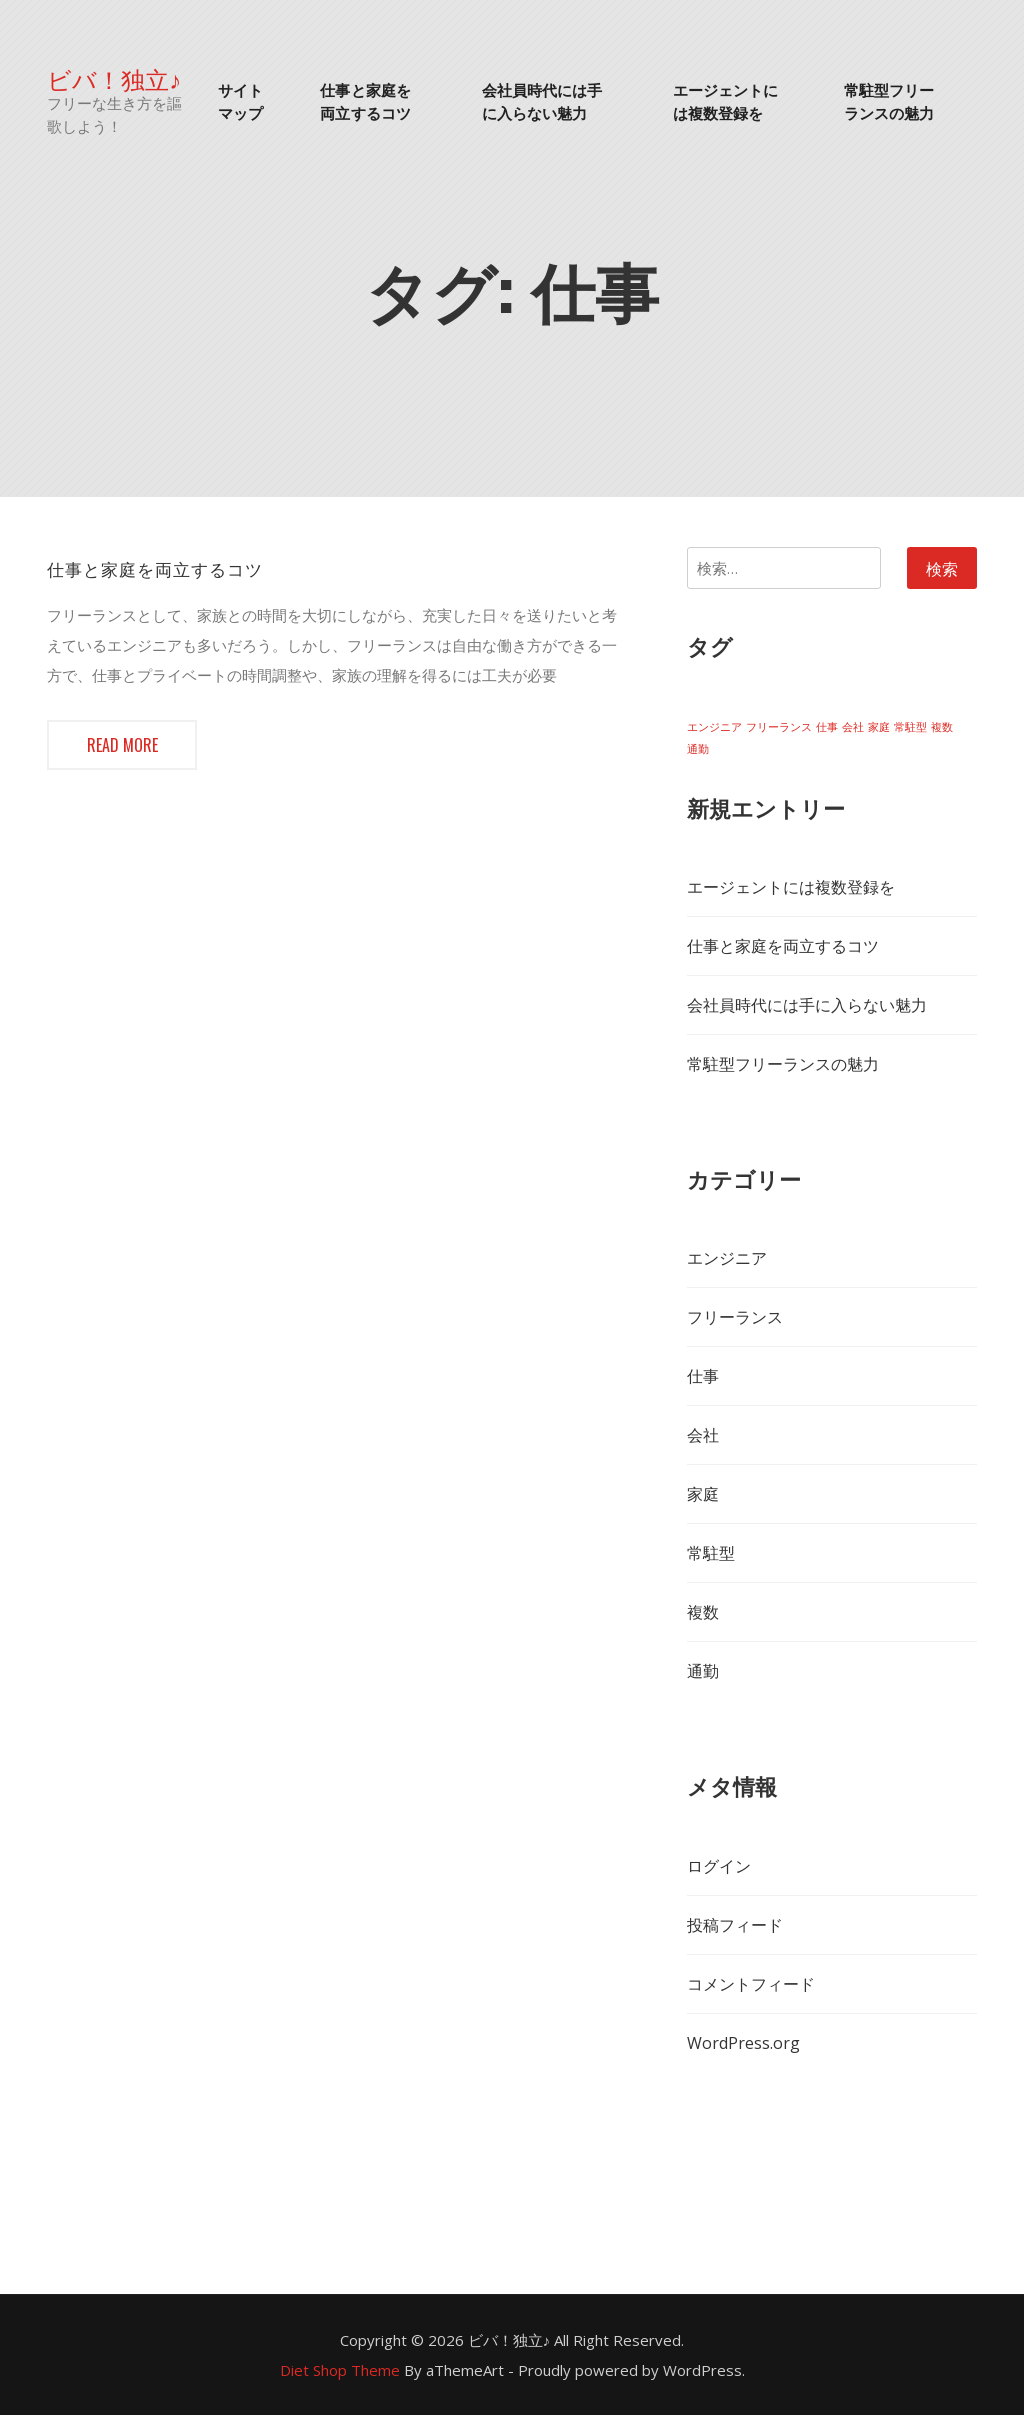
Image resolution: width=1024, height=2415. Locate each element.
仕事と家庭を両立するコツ (365, 100)
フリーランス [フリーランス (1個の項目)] (779, 727)
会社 (703, 1435)
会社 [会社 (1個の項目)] (853, 727)
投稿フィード (735, 1925)
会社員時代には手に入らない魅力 (542, 100)
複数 (703, 1612)
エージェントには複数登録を (726, 100)
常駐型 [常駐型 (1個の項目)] (910, 727)
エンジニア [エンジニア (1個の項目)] (714, 727)
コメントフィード (751, 1984)
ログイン (719, 1866)
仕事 (703, 1376)
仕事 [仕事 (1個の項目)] (827, 727)
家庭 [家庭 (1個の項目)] (879, 727)
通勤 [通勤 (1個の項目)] (698, 749)
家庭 (703, 1494)
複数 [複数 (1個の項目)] (942, 727)
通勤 (703, 1671)
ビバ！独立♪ (114, 78)
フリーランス (735, 1317)
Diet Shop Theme (340, 2370)
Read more (122, 745)
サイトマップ (240, 100)
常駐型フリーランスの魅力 (889, 100)
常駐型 (711, 1553)
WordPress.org (743, 2043)
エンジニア (727, 1258)
